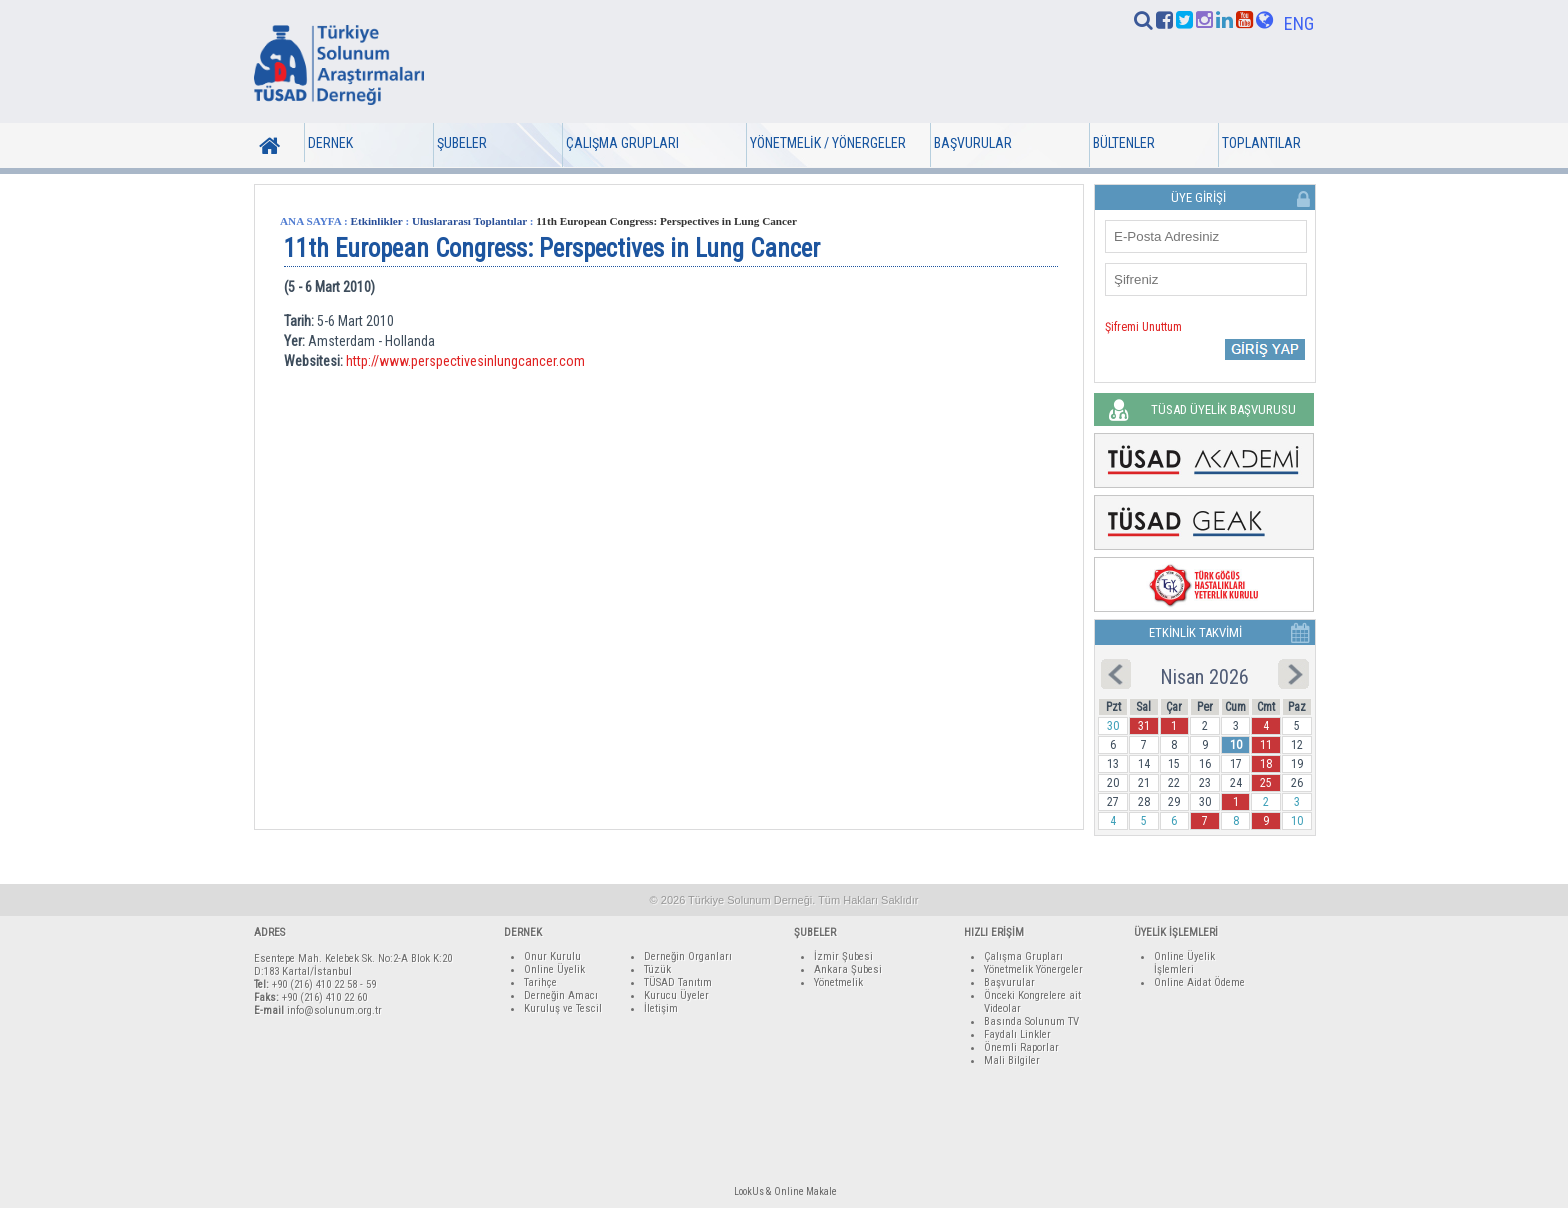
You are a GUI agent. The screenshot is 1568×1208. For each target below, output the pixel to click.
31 (1144, 726)
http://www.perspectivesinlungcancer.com (465, 361)
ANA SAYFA (310, 221)
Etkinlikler (377, 221)
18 (1266, 764)
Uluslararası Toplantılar (469, 221)
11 (1266, 745)
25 (1266, 783)
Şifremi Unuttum (1143, 327)
